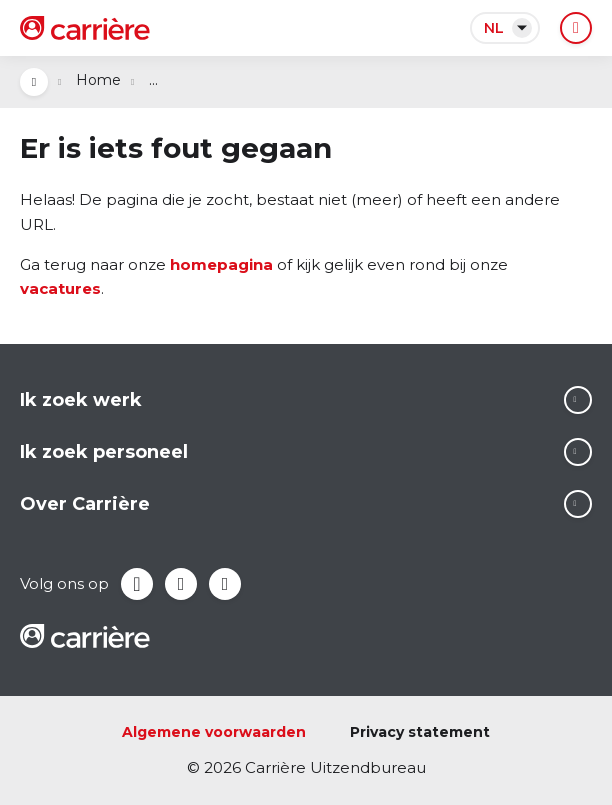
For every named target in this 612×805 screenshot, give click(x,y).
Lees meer (578, 400)
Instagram (225, 584)
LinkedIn (181, 584)
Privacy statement (420, 732)
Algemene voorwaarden (214, 732)
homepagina (221, 264)
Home (98, 80)
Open (34, 82)
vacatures (60, 288)
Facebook (137, 584)
